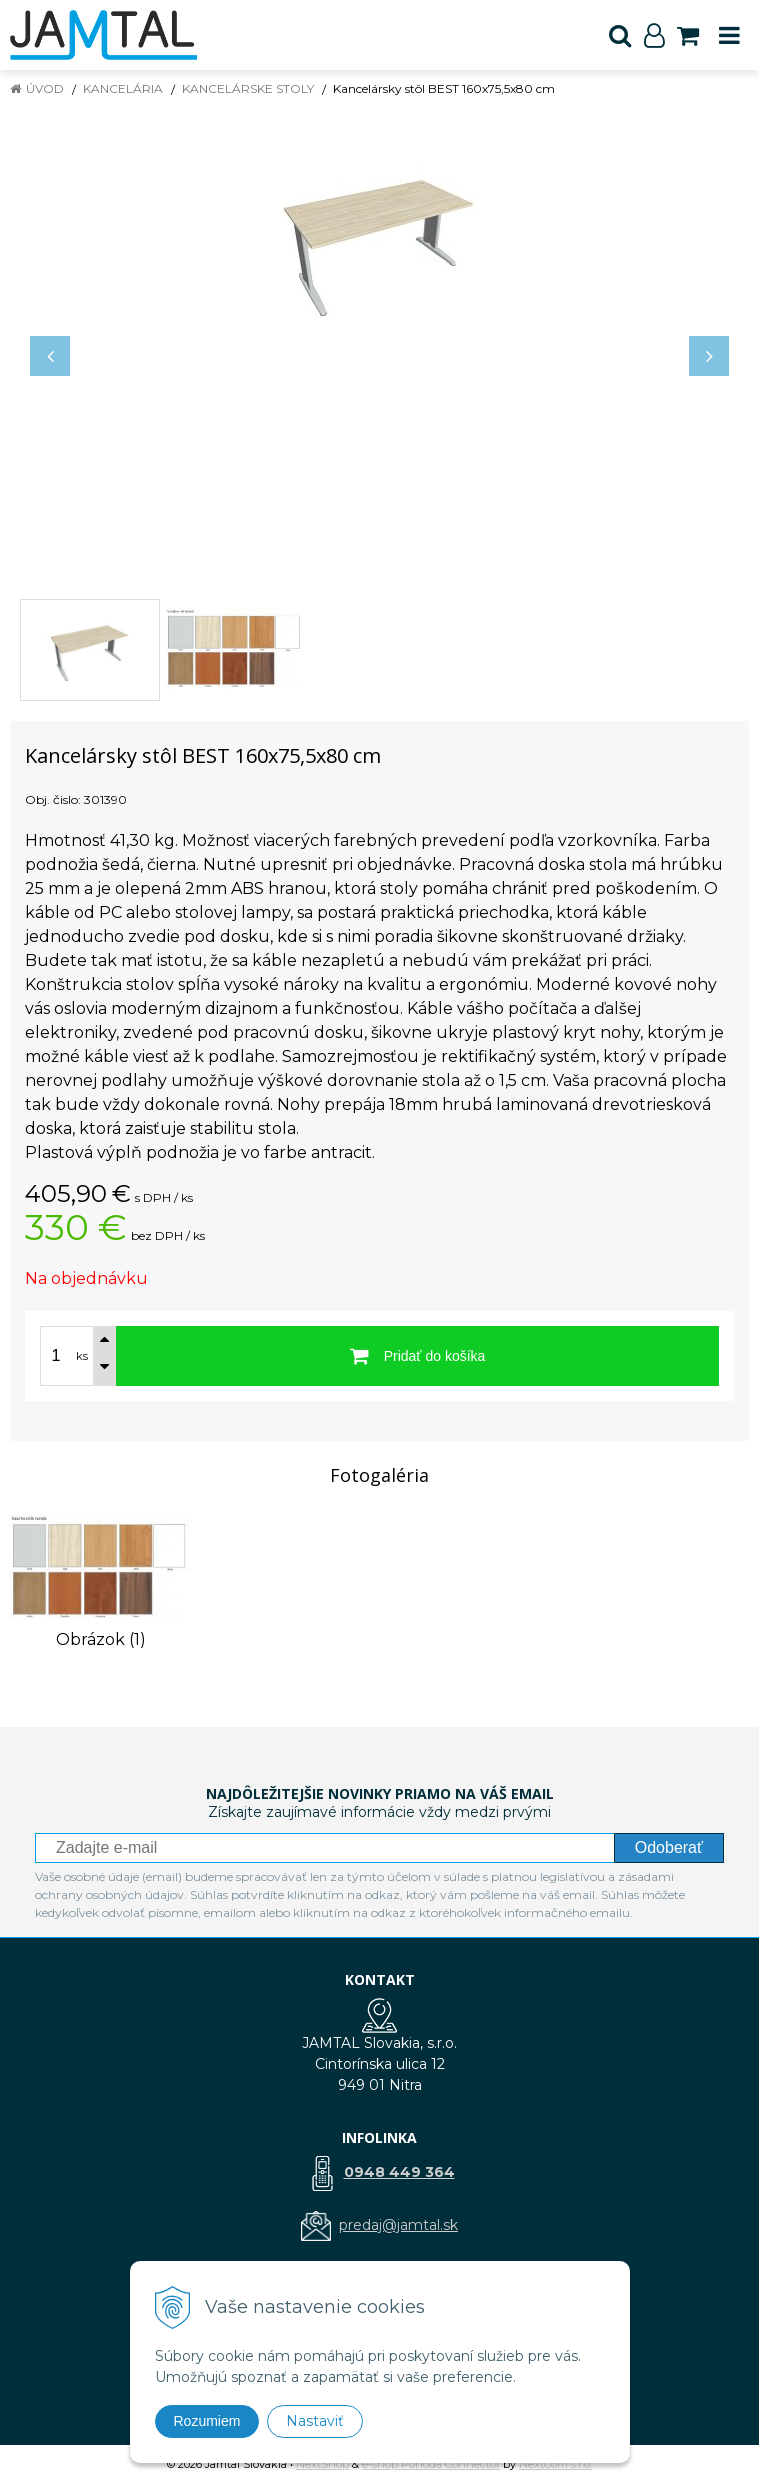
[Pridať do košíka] (417, 1356)
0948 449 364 (399, 2172)
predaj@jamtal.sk (398, 2225)
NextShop (322, 2464)
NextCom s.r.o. (555, 2464)
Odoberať (669, 1847)
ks (82, 1356)
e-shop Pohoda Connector (431, 2464)
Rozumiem (207, 2421)
